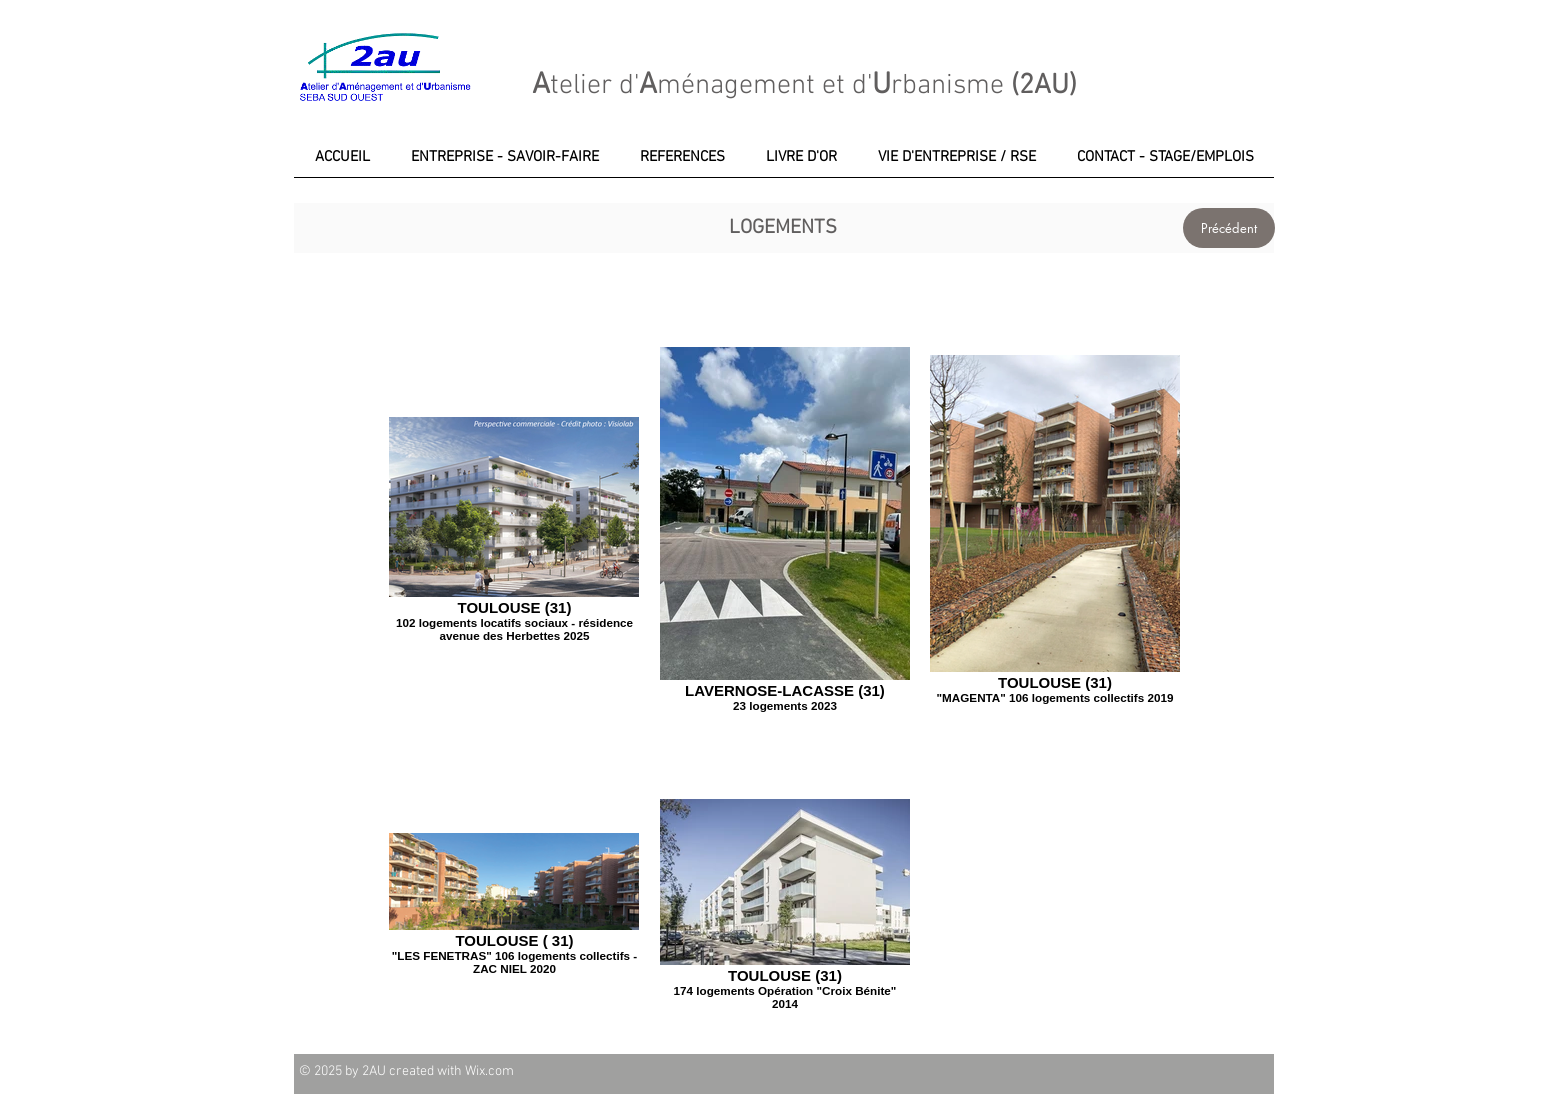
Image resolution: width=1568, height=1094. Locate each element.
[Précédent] (1229, 228)
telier (581, 86)
